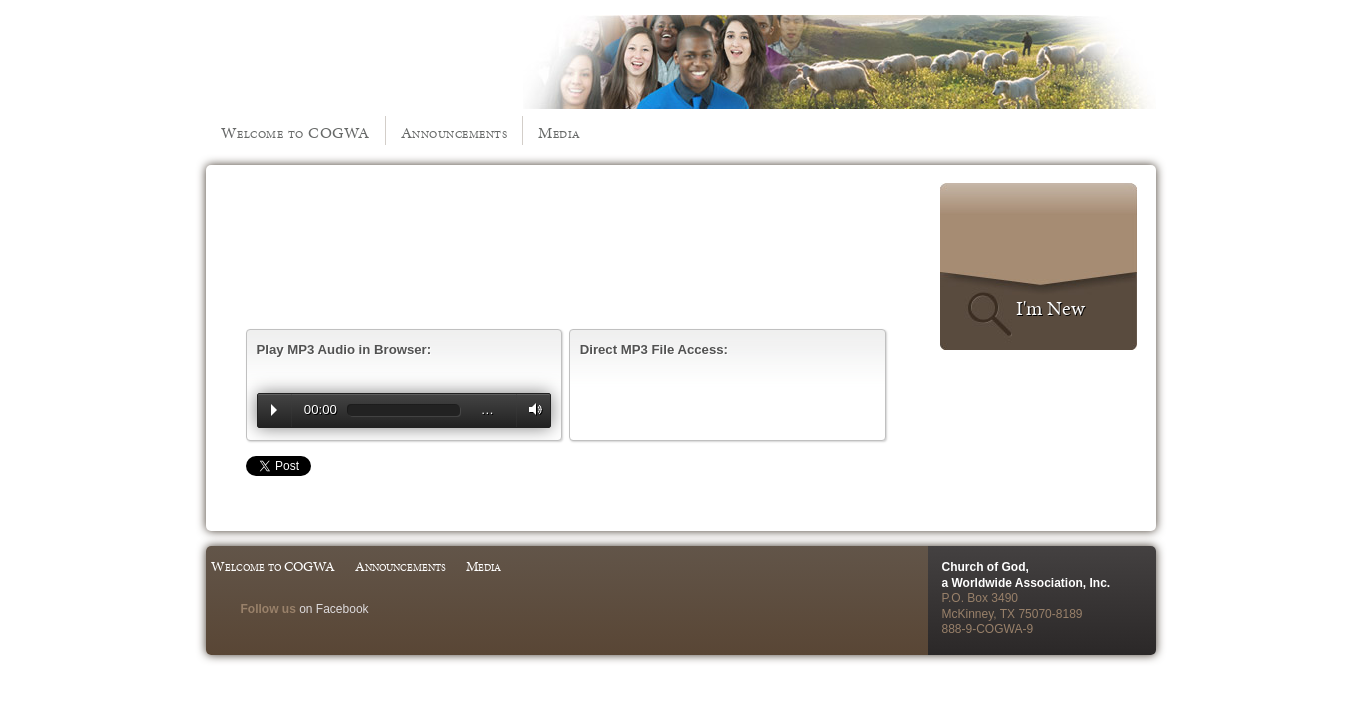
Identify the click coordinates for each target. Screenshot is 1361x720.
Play (274, 410)
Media (559, 132)
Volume (531, 409)
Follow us (268, 609)
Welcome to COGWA (295, 132)
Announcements (454, 132)
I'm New (1050, 308)
